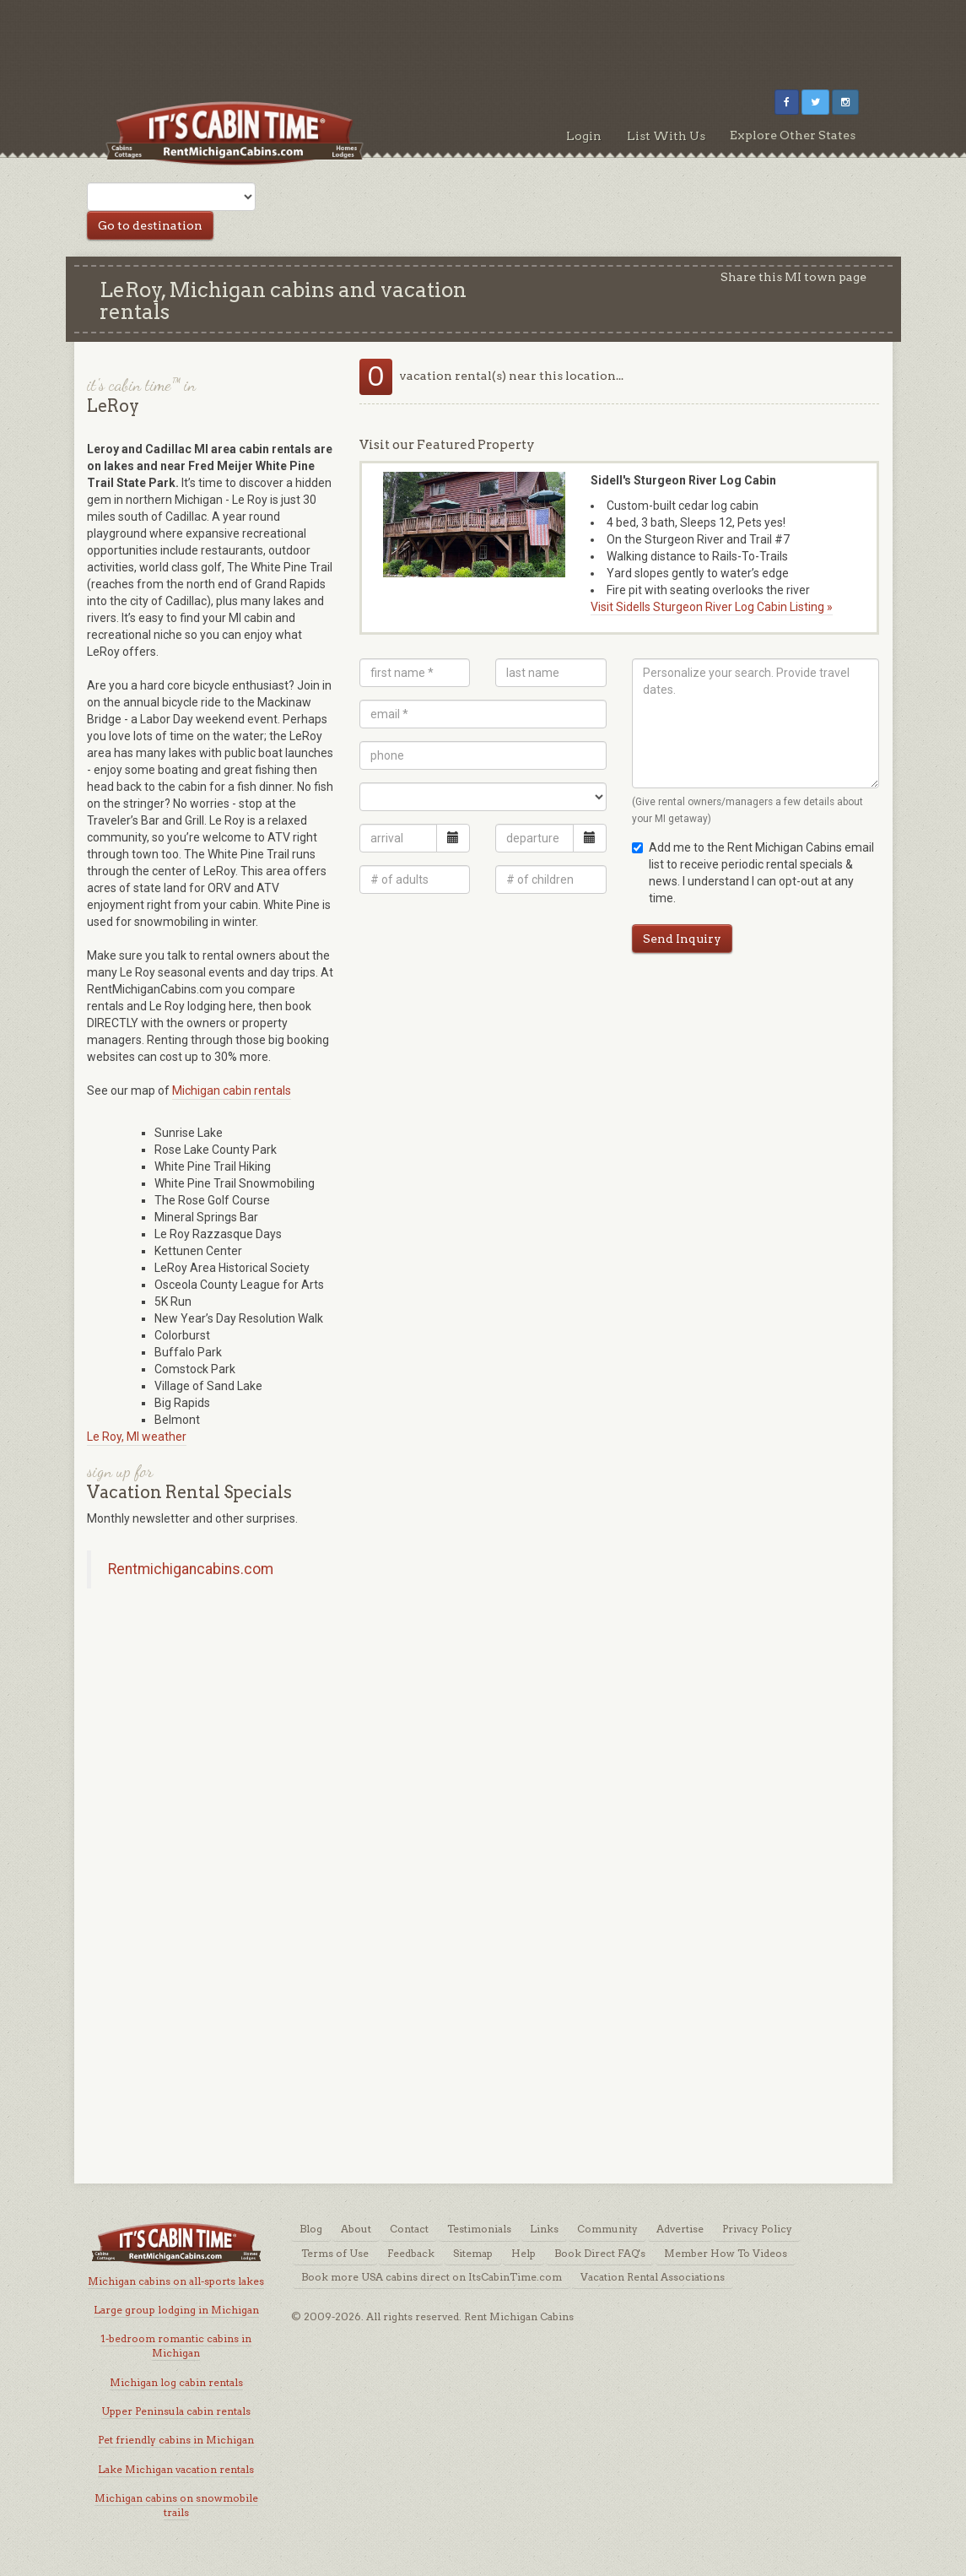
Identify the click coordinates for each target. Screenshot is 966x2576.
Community (607, 2228)
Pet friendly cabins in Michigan (176, 2439)
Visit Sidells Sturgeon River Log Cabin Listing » (712, 607)
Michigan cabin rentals (231, 1090)
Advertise (680, 2228)
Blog (311, 2228)
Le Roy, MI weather (136, 1436)
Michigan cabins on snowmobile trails (176, 2505)
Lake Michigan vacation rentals (176, 2469)
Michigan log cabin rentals (176, 2382)
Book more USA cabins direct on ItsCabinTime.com (431, 2276)
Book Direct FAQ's (599, 2253)
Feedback (410, 2253)
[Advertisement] (483, 38)
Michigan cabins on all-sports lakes (176, 2281)
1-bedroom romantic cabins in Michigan (175, 2345)
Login (584, 136)
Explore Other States (792, 135)
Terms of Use (335, 2253)
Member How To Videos (725, 2253)
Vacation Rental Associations (652, 2276)
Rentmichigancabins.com (190, 1569)
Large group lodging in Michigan (176, 2309)
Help (523, 2253)
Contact (409, 2228)
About (356, 2228)
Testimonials (479, 2228)
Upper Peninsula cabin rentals (176, 2411)
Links (544, 2228)
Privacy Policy (757, 2228)
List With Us (666, 136)
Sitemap (473, 2253)
